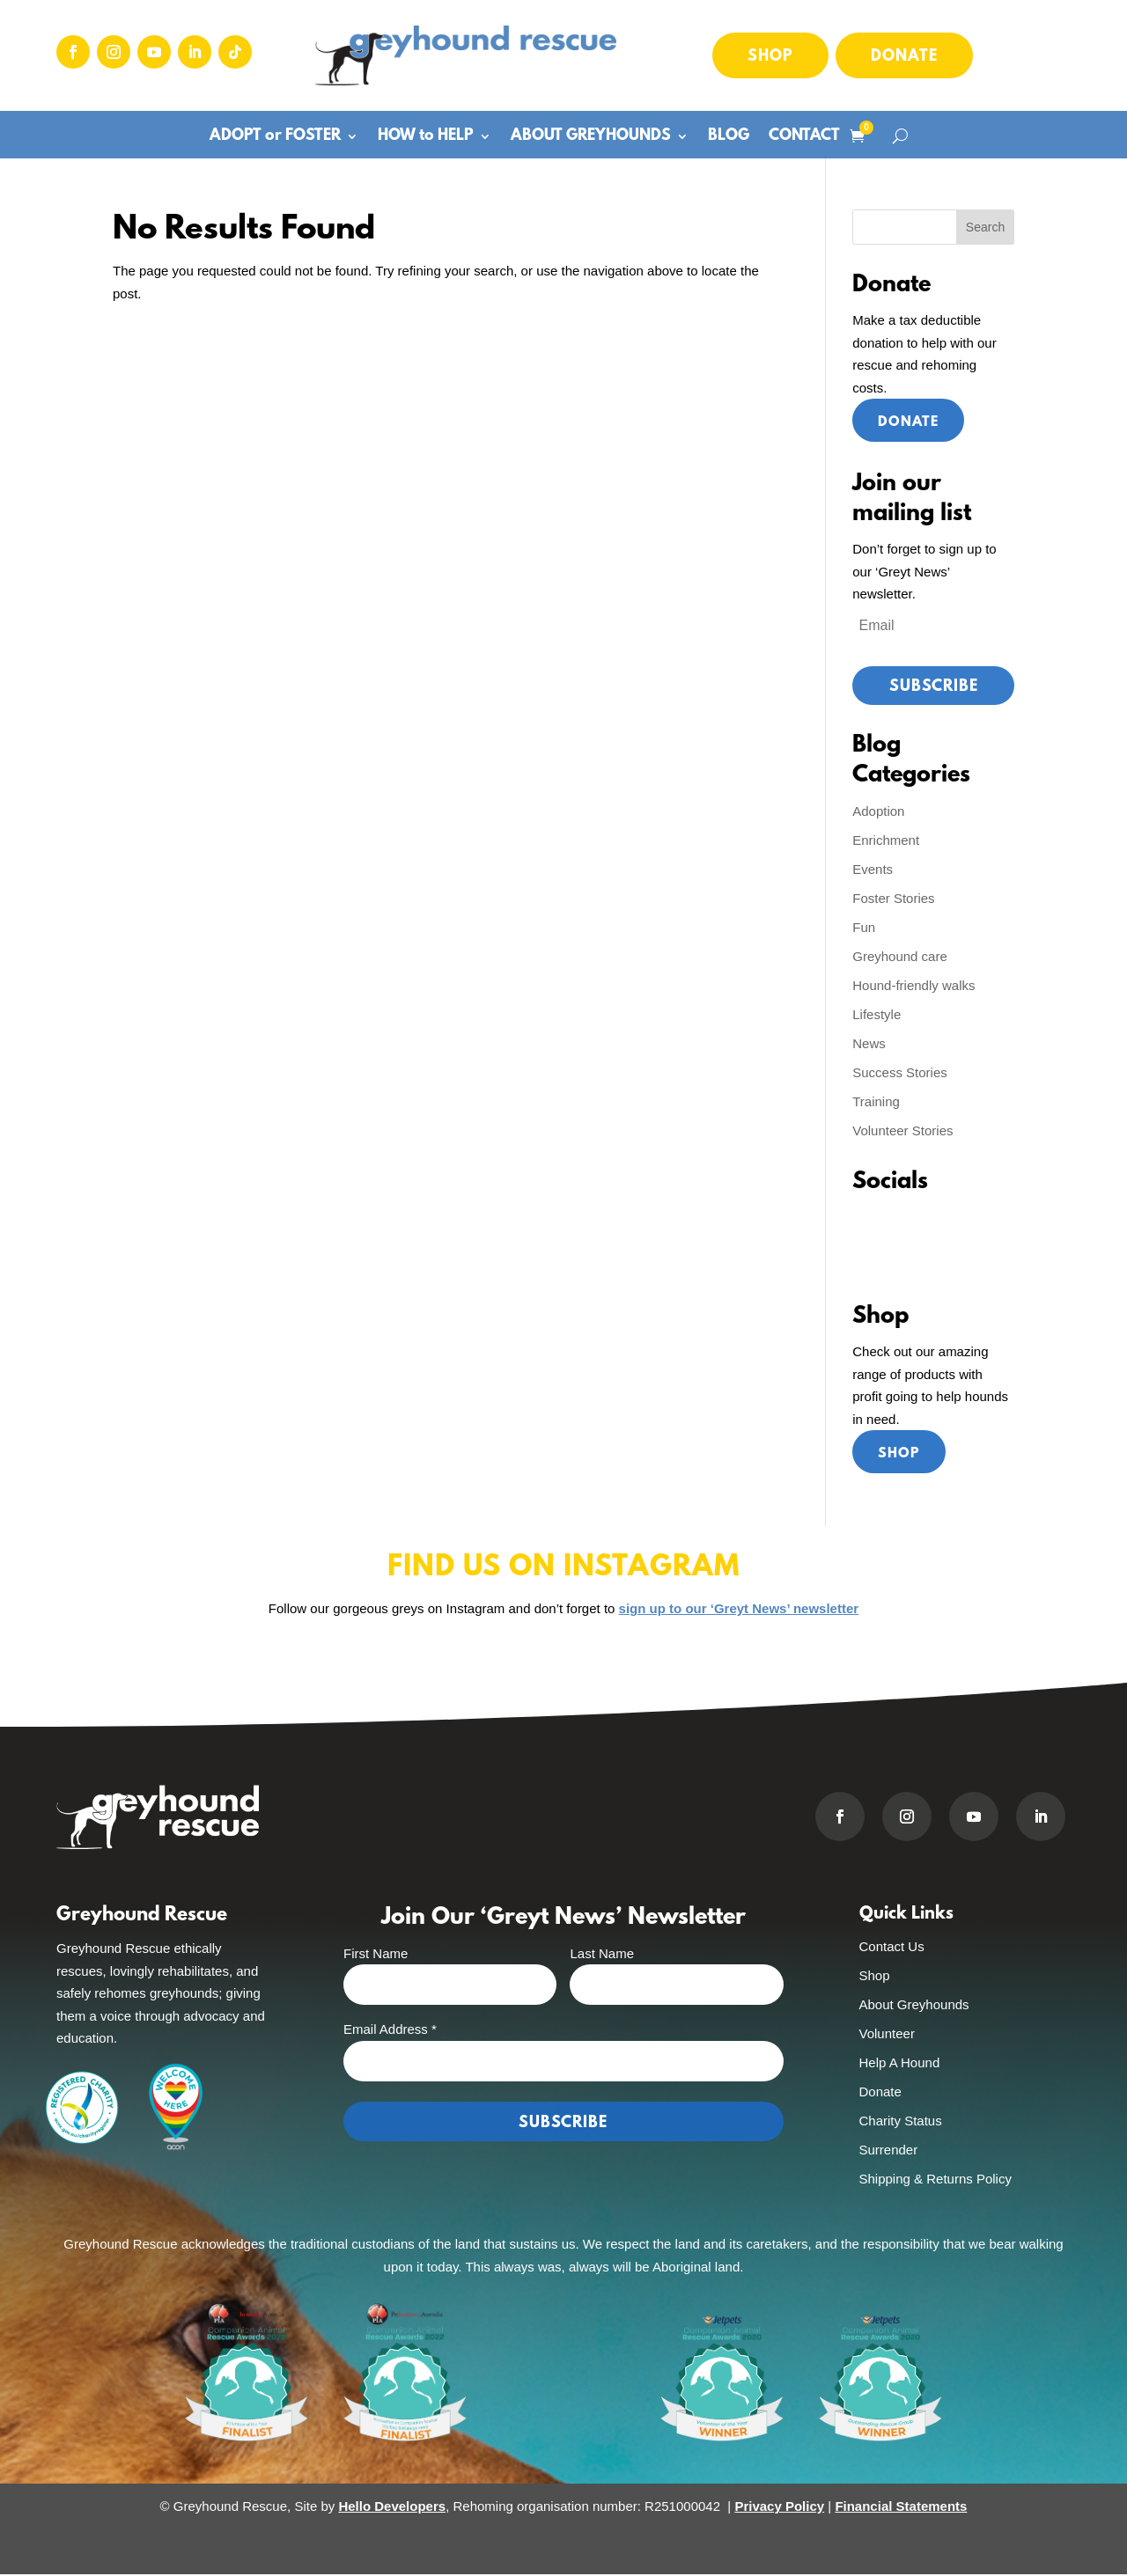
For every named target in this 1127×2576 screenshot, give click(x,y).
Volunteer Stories (902, 1131)
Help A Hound (899, 2064)
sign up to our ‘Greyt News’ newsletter (739, 1610)
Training (876, 1102)
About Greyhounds (914, 2006)
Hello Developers (392, 2508)
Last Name (602, 1955)
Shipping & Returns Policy (935, 2180)
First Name (375, 1955)
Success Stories (899, 1073)
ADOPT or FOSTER (275, 137)
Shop (770, 57)
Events (872, 869)
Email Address (390, 2031)
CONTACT (804, 137)
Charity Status (900, 2122)
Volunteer (887, 2035)
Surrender (888, 2151)
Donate (904, 57)
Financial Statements (901, 2508)
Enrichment (885, 840)
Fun (863, 928)
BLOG (728, 137)
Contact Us (891, 1948)
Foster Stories (893, 899)
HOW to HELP (426, 137)
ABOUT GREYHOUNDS (591, 137)
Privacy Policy (779, 2508)
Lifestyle (876, 1015)
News (869, 1044)
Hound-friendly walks (913, 986)
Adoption (878, 811)
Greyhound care (899, 957)
